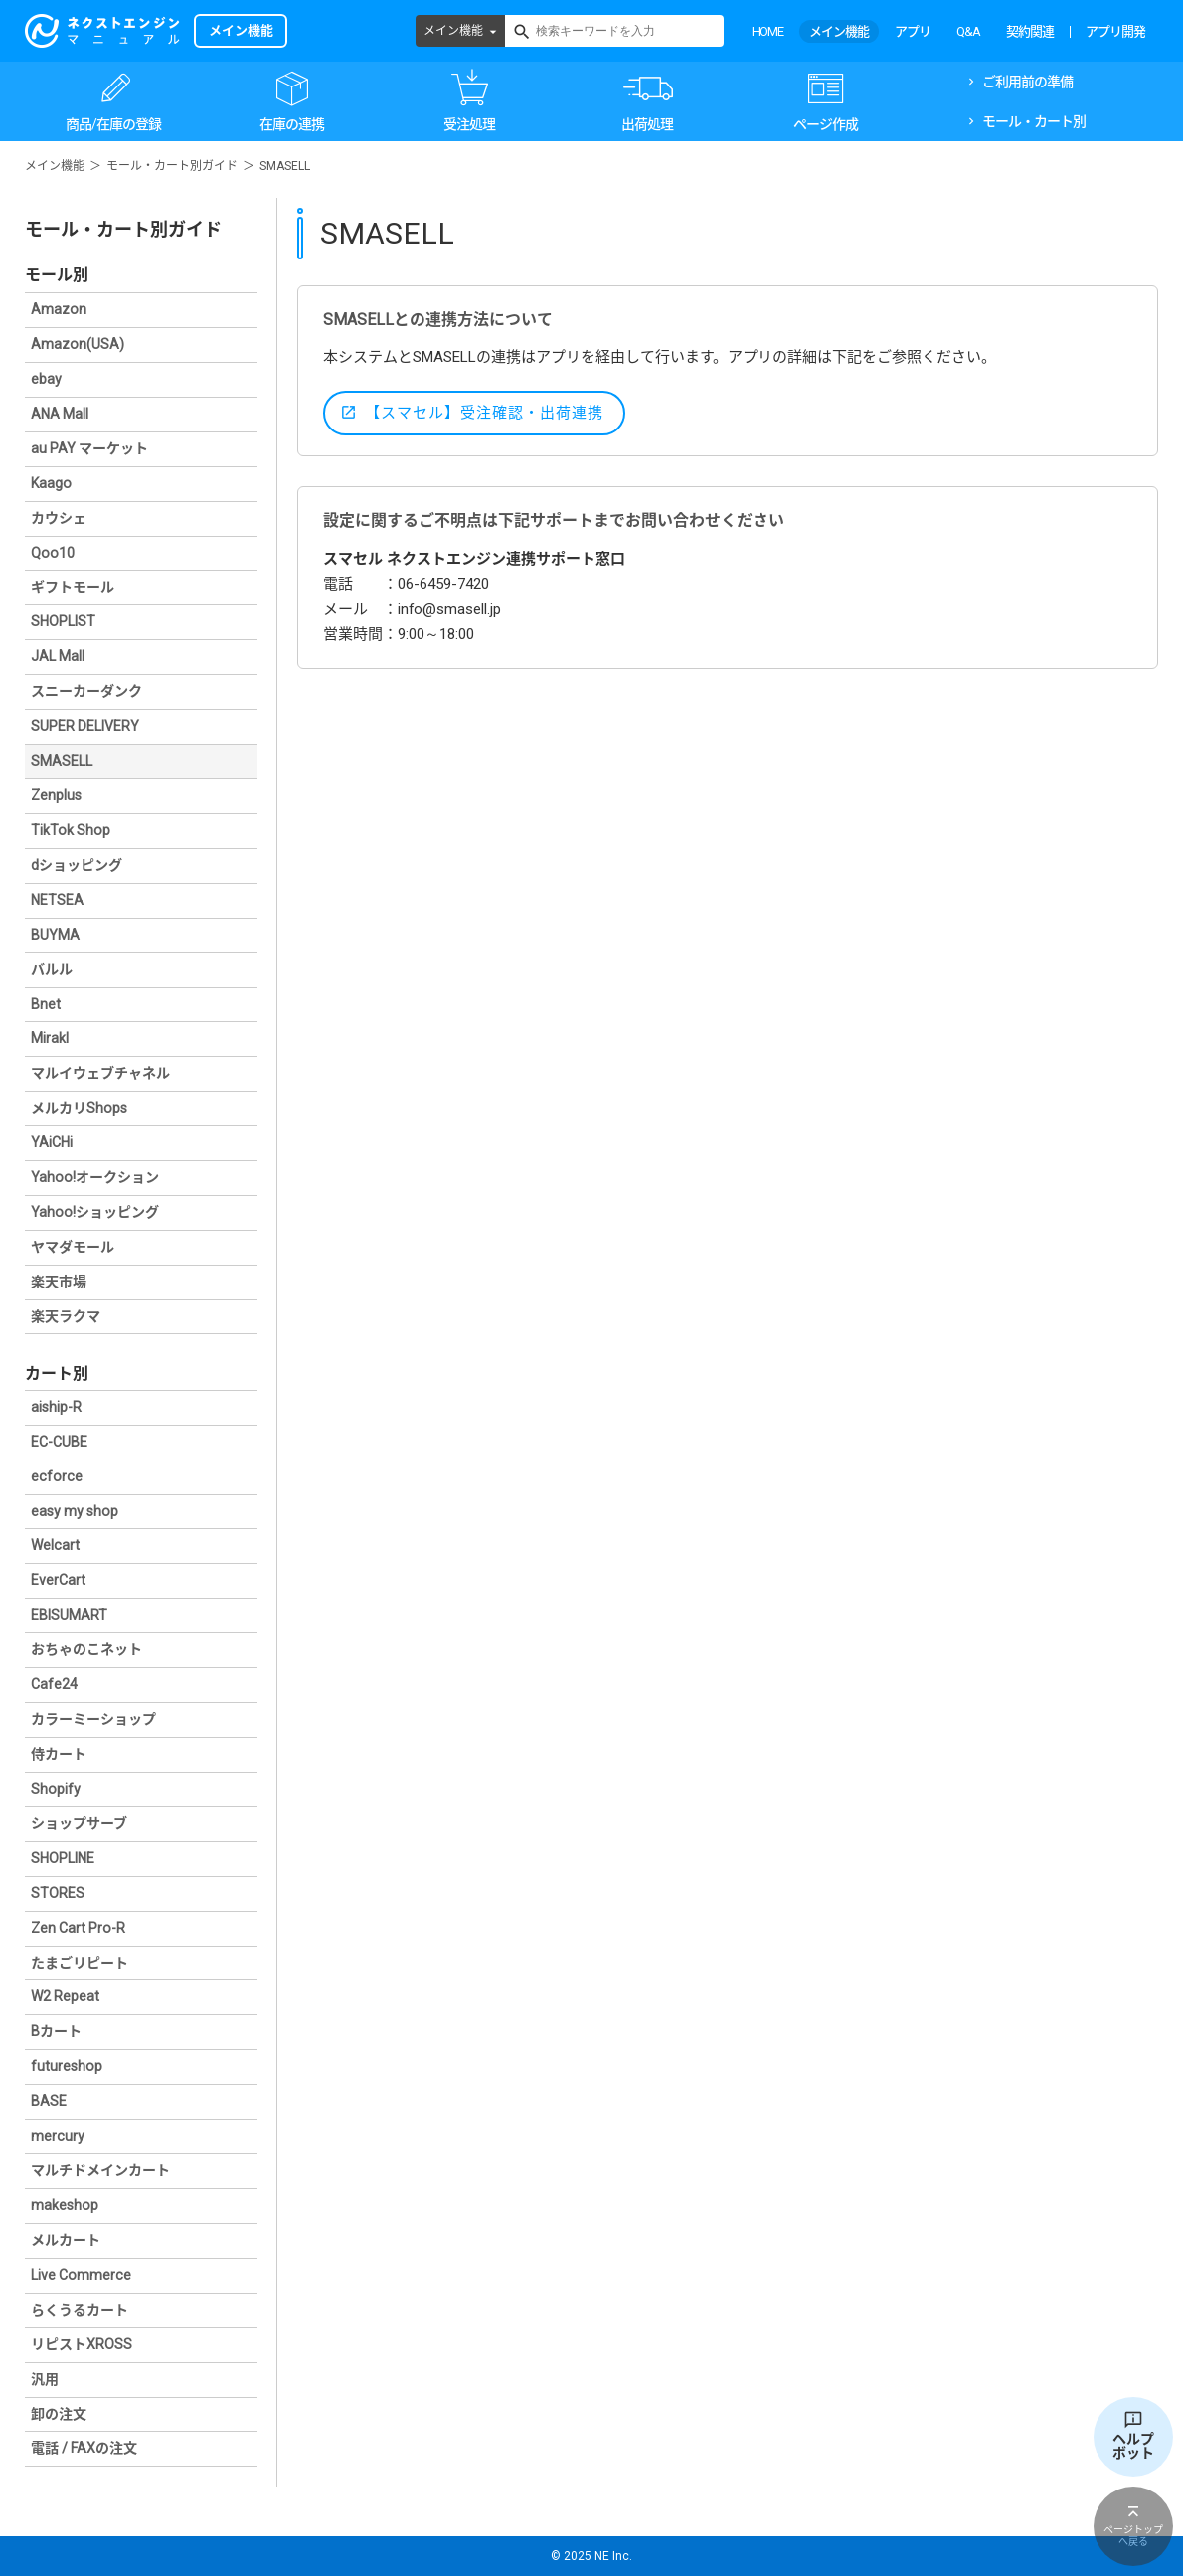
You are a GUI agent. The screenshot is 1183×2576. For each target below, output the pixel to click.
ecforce (57, 1476)
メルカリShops (79, 1108)
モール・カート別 (1034, 121)
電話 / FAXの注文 (84, 2448)
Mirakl (50, 1038)
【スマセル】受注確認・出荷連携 (484, 413)
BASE (49, 2101)
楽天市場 (58, 1281)
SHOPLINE (62, 1858)
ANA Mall (59, 414)
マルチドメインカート (100, 2170)
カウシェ (58, 518)
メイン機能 (453, 31)
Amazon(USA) (77, 344)
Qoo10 (53, 553)
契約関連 (1030, 31)
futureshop (66, 2066)
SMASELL (61, 761)
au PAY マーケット (89, 448)
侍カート (58, 1754)
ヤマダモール (72, 1247)
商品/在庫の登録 (113, 124)
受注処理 (469, 124)
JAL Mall (57, 656)
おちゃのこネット (86, 1649)
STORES (57, 1893)
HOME (767, 31)
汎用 (45, 2379)
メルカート (65, 2240)
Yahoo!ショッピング (95, 1212)
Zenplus (56, 795)
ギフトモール (72, 587)
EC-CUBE (59, 1442)
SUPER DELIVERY (85, 726)
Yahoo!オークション (95, 1177)
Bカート (56, 2031)
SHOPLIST (63, 621)
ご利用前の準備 (1027, 81)
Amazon (58, 309)
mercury (57, 2136)
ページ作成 (825, 124)
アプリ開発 (1115, 31)
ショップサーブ (79, 1823)
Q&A (968, 31)
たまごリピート (79, 1963)
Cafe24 (54, 1684)
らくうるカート (79, 2310)
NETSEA (57, 900)
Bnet (46, 1004)
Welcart (55, 1545)
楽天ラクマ (65, 1316)
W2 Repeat (65, 1996)
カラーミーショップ (93, 1719)
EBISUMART (69, 1615)
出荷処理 (647, 124)
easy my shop (74, 1511)
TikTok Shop (70, 830)
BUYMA (55, 935)
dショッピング (76, 865)
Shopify (56, 1789)
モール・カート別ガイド (172, 166)
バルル (52, 969)
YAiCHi (52, 1142)
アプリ (912, 31)
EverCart (58, 1580)
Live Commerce (81, 2275)
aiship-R (56, 1407)
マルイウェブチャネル (100, 1073)
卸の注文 (58, 2414)
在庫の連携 (291, 124)
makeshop (64, 2205)
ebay (46, 379)
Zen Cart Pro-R (78, 1928)
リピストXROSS (81, 2344)
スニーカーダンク (86, 691)
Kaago (51, 483)
